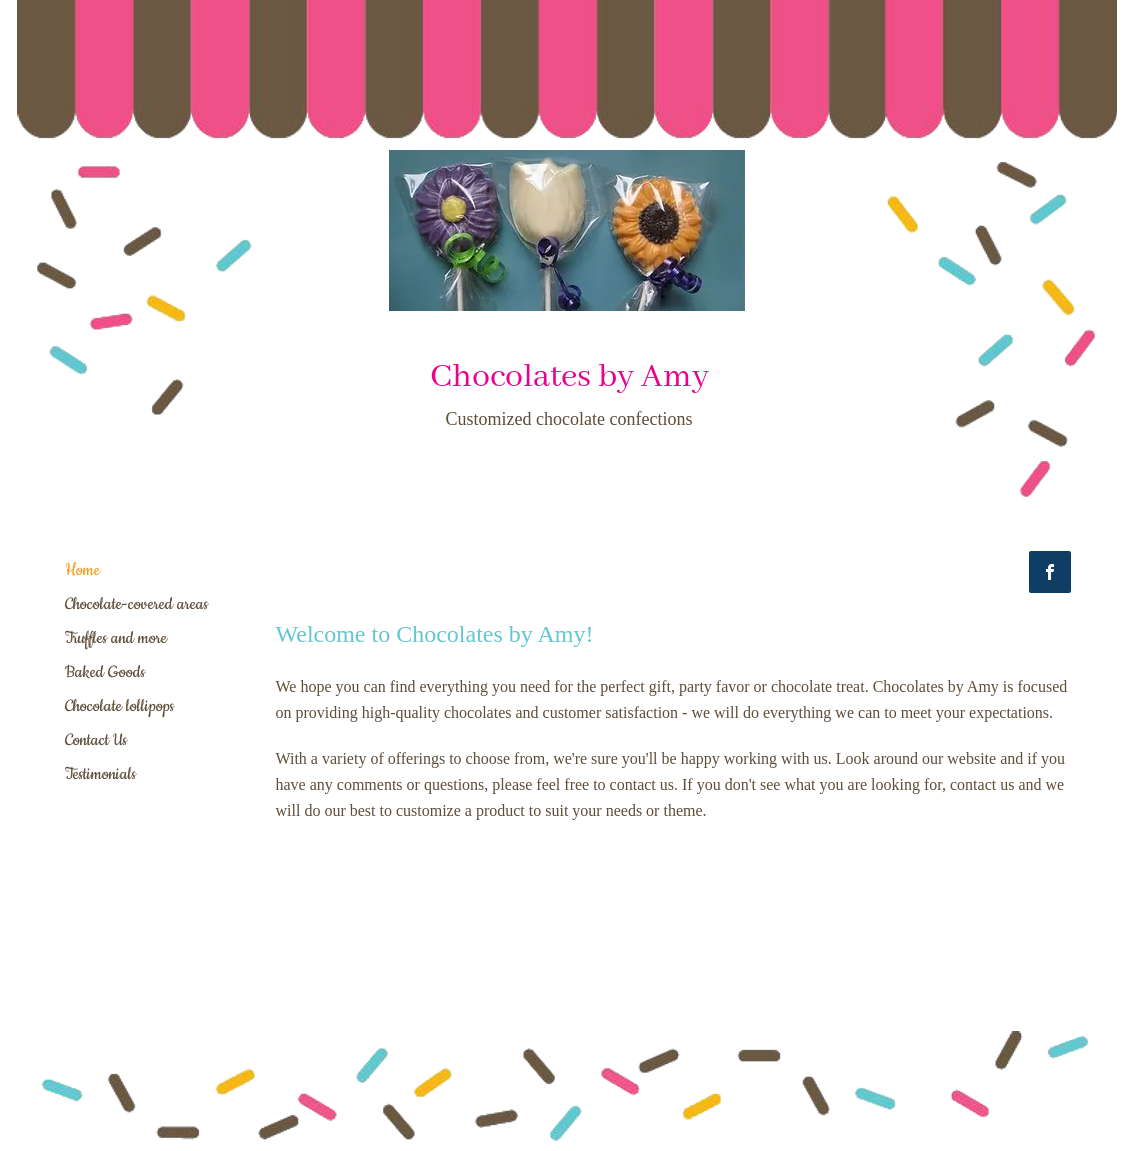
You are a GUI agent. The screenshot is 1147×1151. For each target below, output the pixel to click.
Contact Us (96, 740)
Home (82, 570)
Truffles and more (116, 638)
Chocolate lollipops (119, 706)
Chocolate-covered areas (136, 604)
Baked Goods (105, 672)
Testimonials (100, 774)
